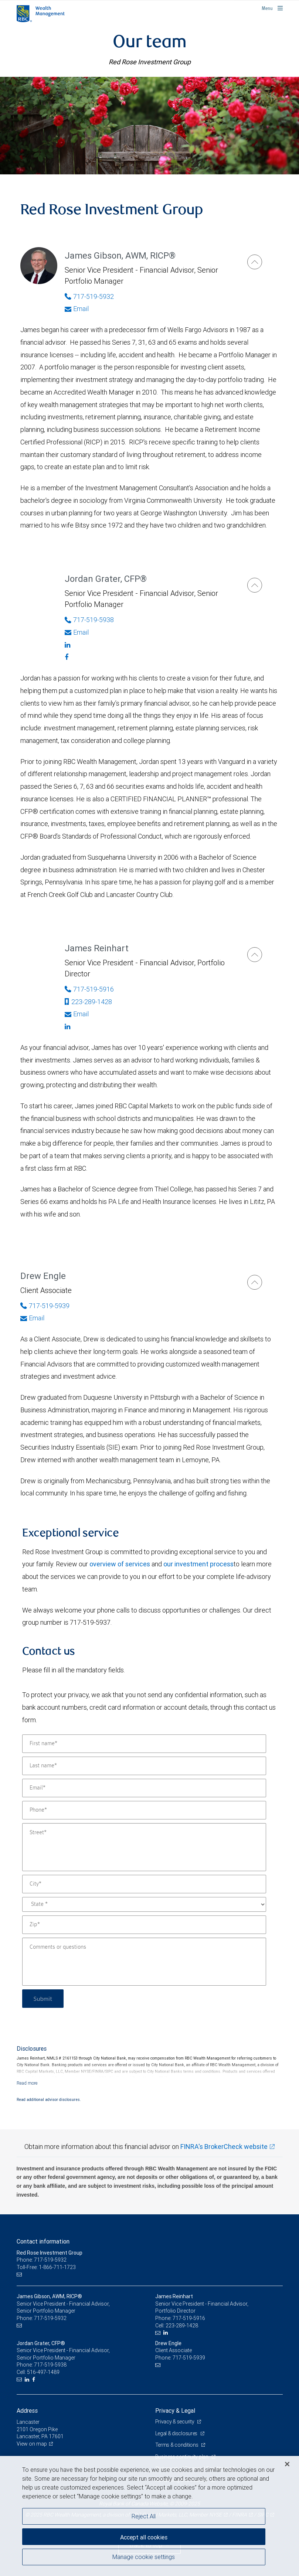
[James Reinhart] (254, 954)
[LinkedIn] (166, 2332)
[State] (144, 1904)
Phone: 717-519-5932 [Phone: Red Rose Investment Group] (42, 2259)
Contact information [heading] (43, 2241)
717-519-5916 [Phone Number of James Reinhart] (89, 989)
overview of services (119, 1564)
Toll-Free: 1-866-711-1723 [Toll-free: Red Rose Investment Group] (46, 2267)
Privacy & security (175, 2421)
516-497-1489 (43, 2372)
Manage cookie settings (143, 2556)
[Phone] (144, 1810)
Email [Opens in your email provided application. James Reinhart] (77, 1014)
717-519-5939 (189, 2357)
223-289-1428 (88, 1001)
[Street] (144, 1847)
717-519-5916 (189, 2318)
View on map (32, 2443)
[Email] (144, 1788)
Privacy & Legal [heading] (175, 2410)
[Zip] (144, 1924)
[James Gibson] (254, 262)
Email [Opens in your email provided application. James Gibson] (77, 308)
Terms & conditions (177, 2445)
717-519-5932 (50, 2318)
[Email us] (20, 2274)
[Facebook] (148, 657)
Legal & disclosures (176, 2433)
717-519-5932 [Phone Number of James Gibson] (89, 296)
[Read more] (27, 2083)
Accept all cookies (143, 2537)
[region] (149, 2516)
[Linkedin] (148, 645)
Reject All (144, 2516)
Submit (43, 1998)
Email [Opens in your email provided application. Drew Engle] (32, 1318)
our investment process (198, 1564)
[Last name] (144, 1766)
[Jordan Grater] (254, 585)
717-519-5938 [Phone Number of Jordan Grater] (89, 619)
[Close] (287, 2464)
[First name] (144, 1743)
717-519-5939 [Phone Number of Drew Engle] (44, 1305)
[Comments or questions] (144, 1962)
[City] (144, 1884)
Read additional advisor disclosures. (49, 2099)
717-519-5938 (50, 2364)
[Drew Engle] (254, 1282)
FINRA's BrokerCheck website (224, 2146)
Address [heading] (27, 2410)
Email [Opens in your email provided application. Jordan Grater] (77, 632)
